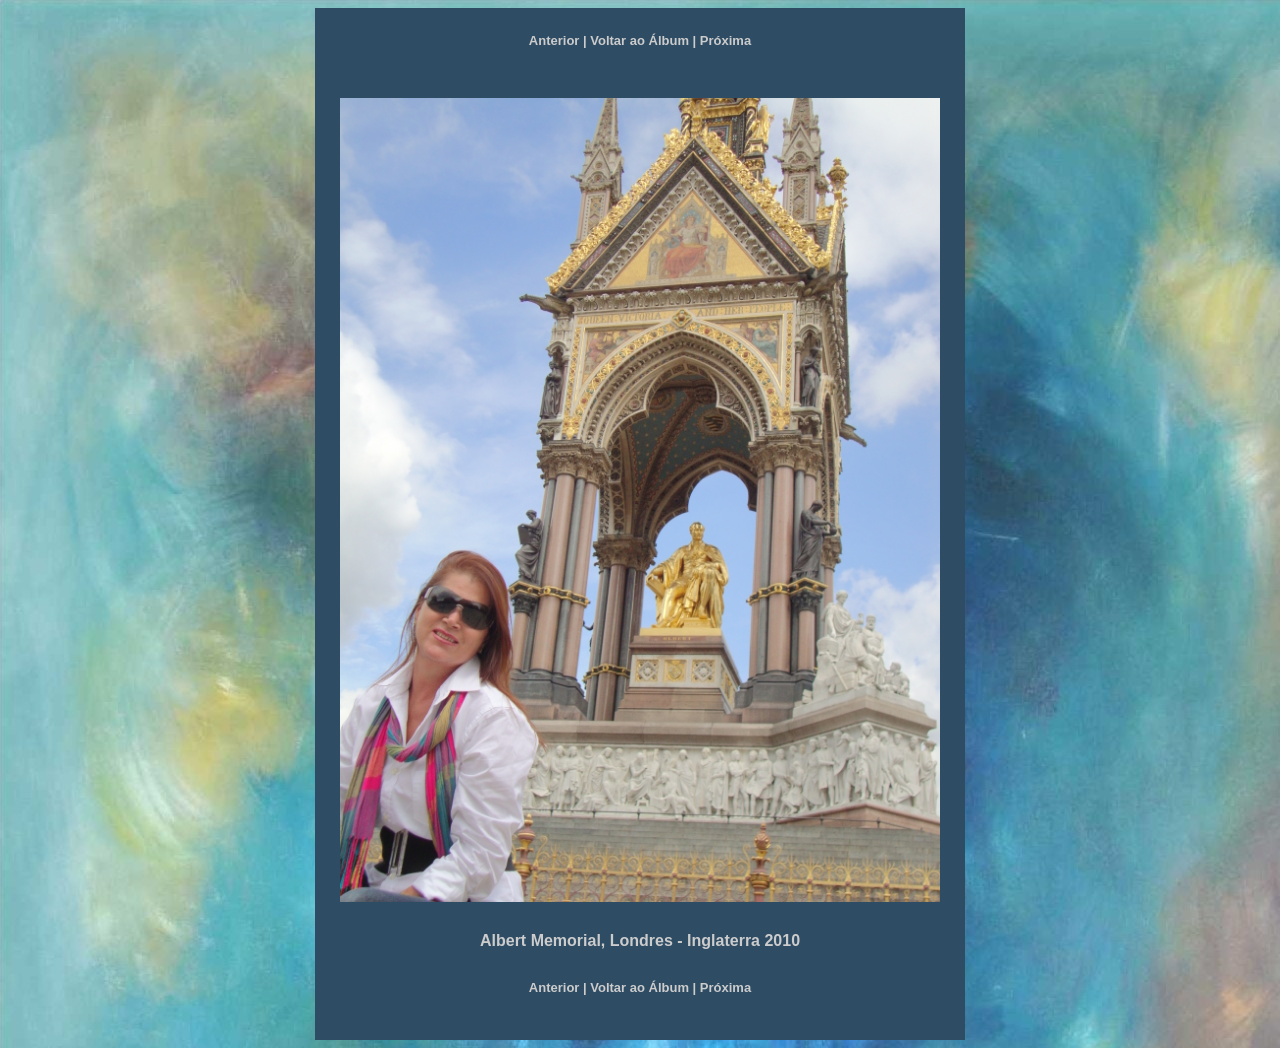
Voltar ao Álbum (639, 40)
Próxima (725, 40)
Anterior (554, 40)
